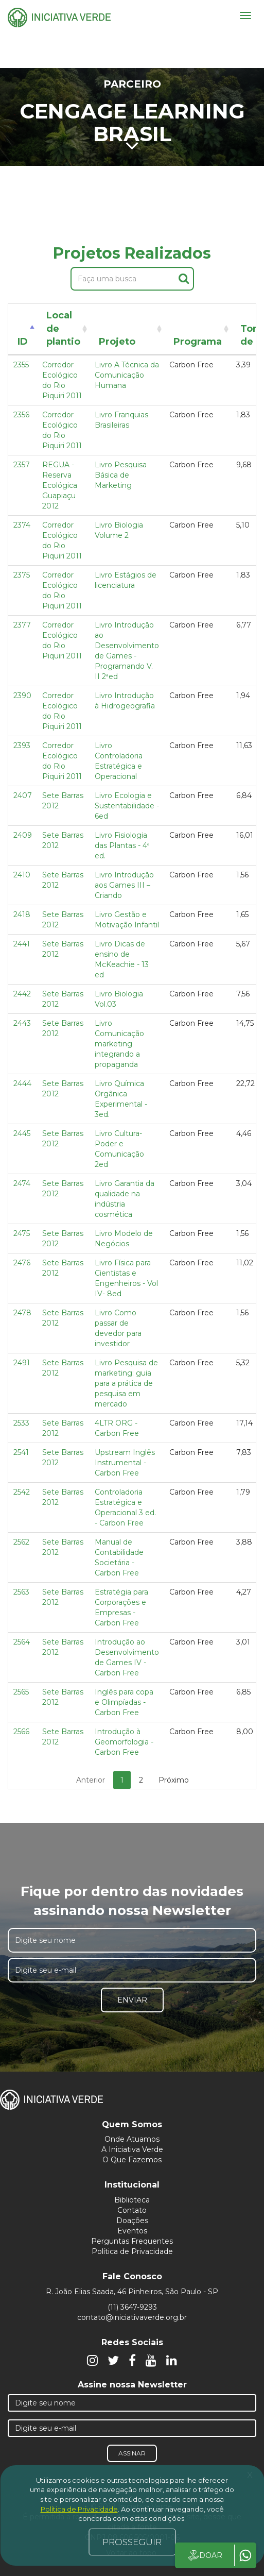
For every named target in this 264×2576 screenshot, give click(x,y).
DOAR (204, 2555)
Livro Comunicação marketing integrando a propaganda (119, 1044)
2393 (21, 745)
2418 (21, 914)
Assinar (132, 2453)
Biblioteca (132, 2200)
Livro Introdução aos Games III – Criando (124, 885)
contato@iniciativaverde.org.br (132, 2317)
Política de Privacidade (132, 2251)
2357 (21, 464)
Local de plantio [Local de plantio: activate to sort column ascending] (63, 328)
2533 (21, 1423)
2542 (21, 1492)
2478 (22, 1312)
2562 (21, 1542)
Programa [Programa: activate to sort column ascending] (197, 341)
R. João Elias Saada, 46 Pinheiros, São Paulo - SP (132, 2291)
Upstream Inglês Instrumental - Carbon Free (125, 1463)
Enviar (132, 2000)
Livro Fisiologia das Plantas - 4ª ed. (122, 845)
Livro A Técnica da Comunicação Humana (127, 375)
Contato (132, 2210)
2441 (21, 943)
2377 (22, 625)
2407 (22, 795)
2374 (21, 525)
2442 (22, 993)
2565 (21, 1692)
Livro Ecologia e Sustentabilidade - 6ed (127, 806)
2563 (21, 1592)
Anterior (90, 1780)
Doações (132, 2220)
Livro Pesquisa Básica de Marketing (121, 475)
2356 (21, 414)
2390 (22, 695)
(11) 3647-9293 (132, 2307)
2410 (21, 874)
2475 (21, 1233)
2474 (21, 1183)
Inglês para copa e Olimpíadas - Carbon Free (124, 1702)
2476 (21, 1262)
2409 (22, 835)
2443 (22, 1023)
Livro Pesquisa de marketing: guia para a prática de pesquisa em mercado (126, 1383)
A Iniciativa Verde (132, 2149)
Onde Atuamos (132, 2139)
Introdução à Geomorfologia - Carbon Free (124, 1742)
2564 (21, 1642)
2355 (21, 364)
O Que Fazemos (132, 2159)
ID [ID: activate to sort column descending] (22, 341)
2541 (21, 1452)
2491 (21, 1362)
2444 (22, 1083)
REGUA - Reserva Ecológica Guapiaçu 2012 (59, 485)
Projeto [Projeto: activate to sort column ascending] (117, 341)
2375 (21, 575)
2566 (21, 1731)
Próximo (174, 1780)
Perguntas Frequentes (132, 2241)
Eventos (132, 2230)
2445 (21, 1133)
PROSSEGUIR (132, 2542)
